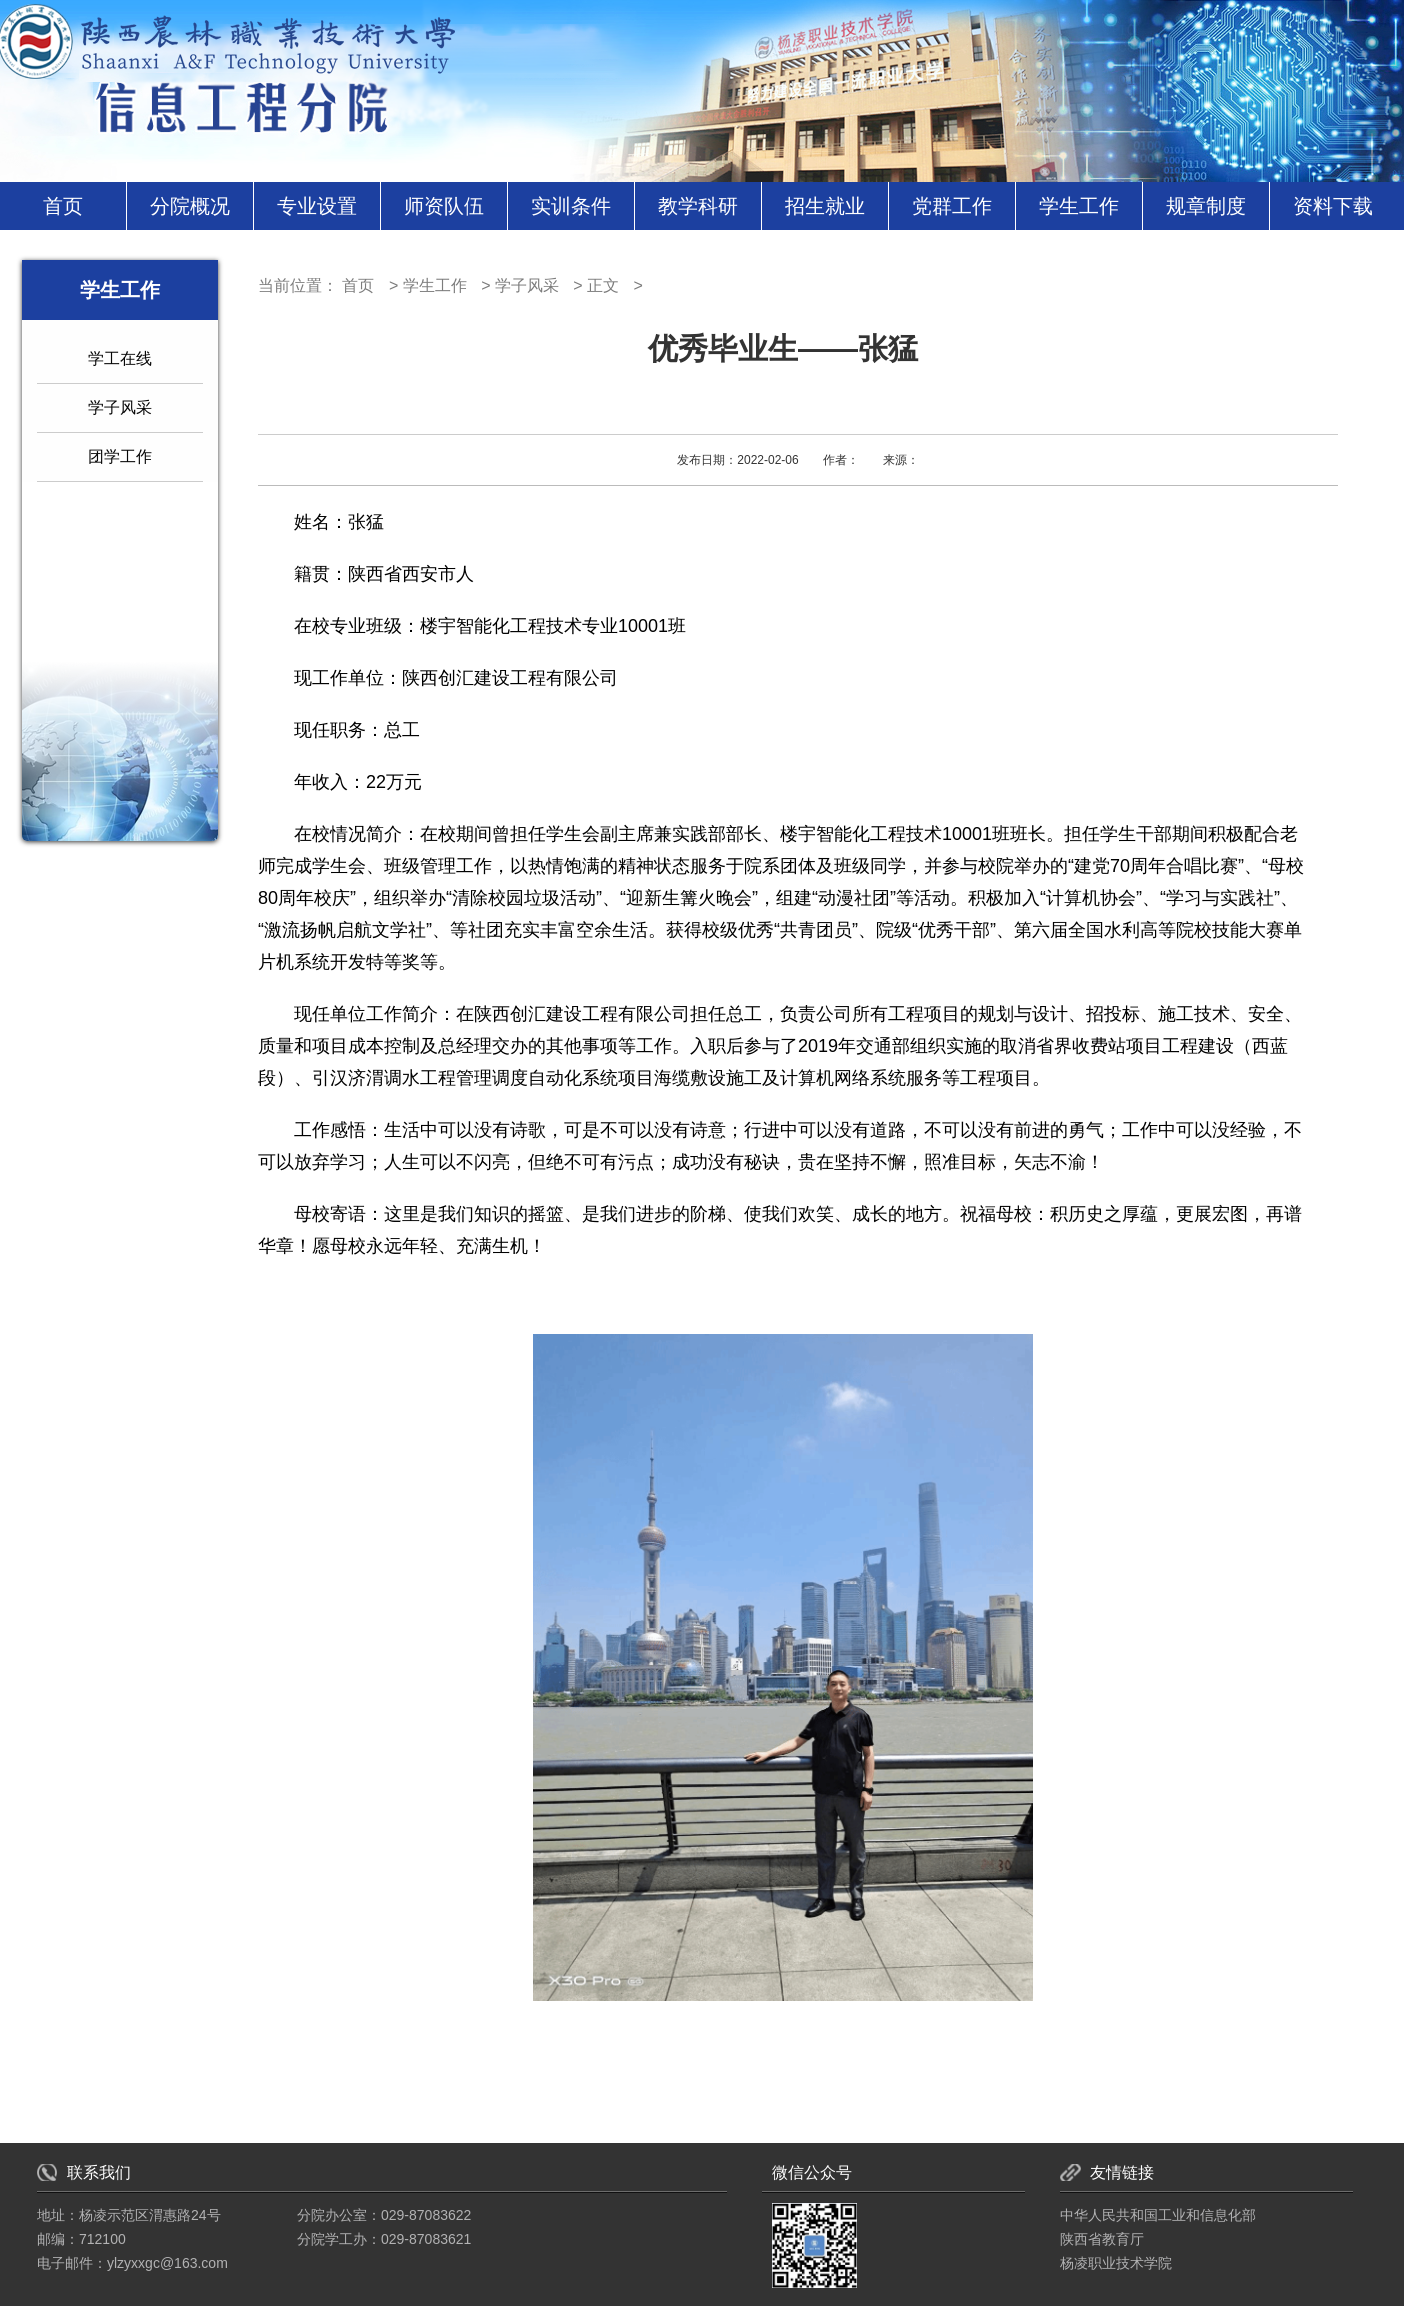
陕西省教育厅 (1102, 2239)
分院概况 (190, 206)
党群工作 (952, 206)
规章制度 (1206, 206)
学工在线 (120, 358)
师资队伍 (444, 206)
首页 (63, 206)
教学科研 (698, 206)
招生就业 (825, 206)
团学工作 (120, 456)
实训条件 (571, 206)
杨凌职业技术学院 (1116, 2263)
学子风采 (120, 407)
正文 (603, 285)
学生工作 (1079, 206)
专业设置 (317, 206)
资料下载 (1333, 206)
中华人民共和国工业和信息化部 (1158, 2215)
